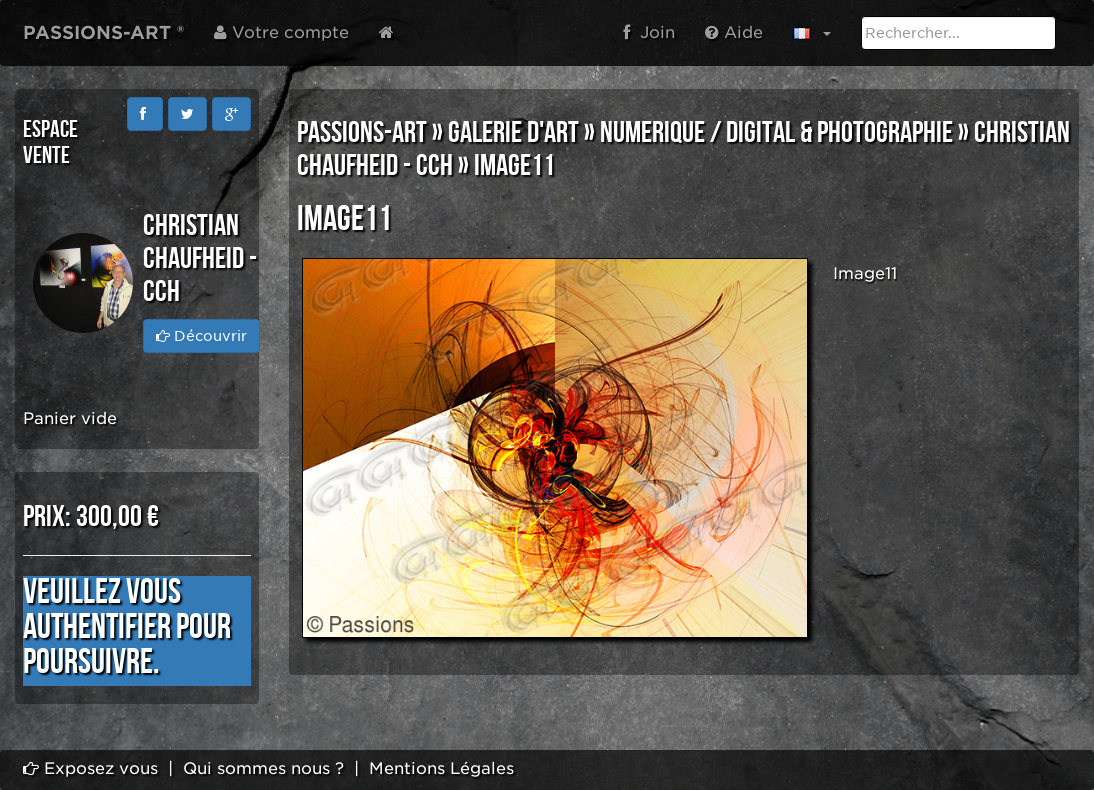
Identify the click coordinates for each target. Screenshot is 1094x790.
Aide (734, 32)
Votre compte (281, 32)
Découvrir (201, 336)
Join (649, 32)
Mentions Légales (441, 768)
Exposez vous (90, 768)
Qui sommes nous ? (263, 768)
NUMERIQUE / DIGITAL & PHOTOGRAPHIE (776, 133)
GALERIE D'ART (513, 133)
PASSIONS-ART (362, 133)
